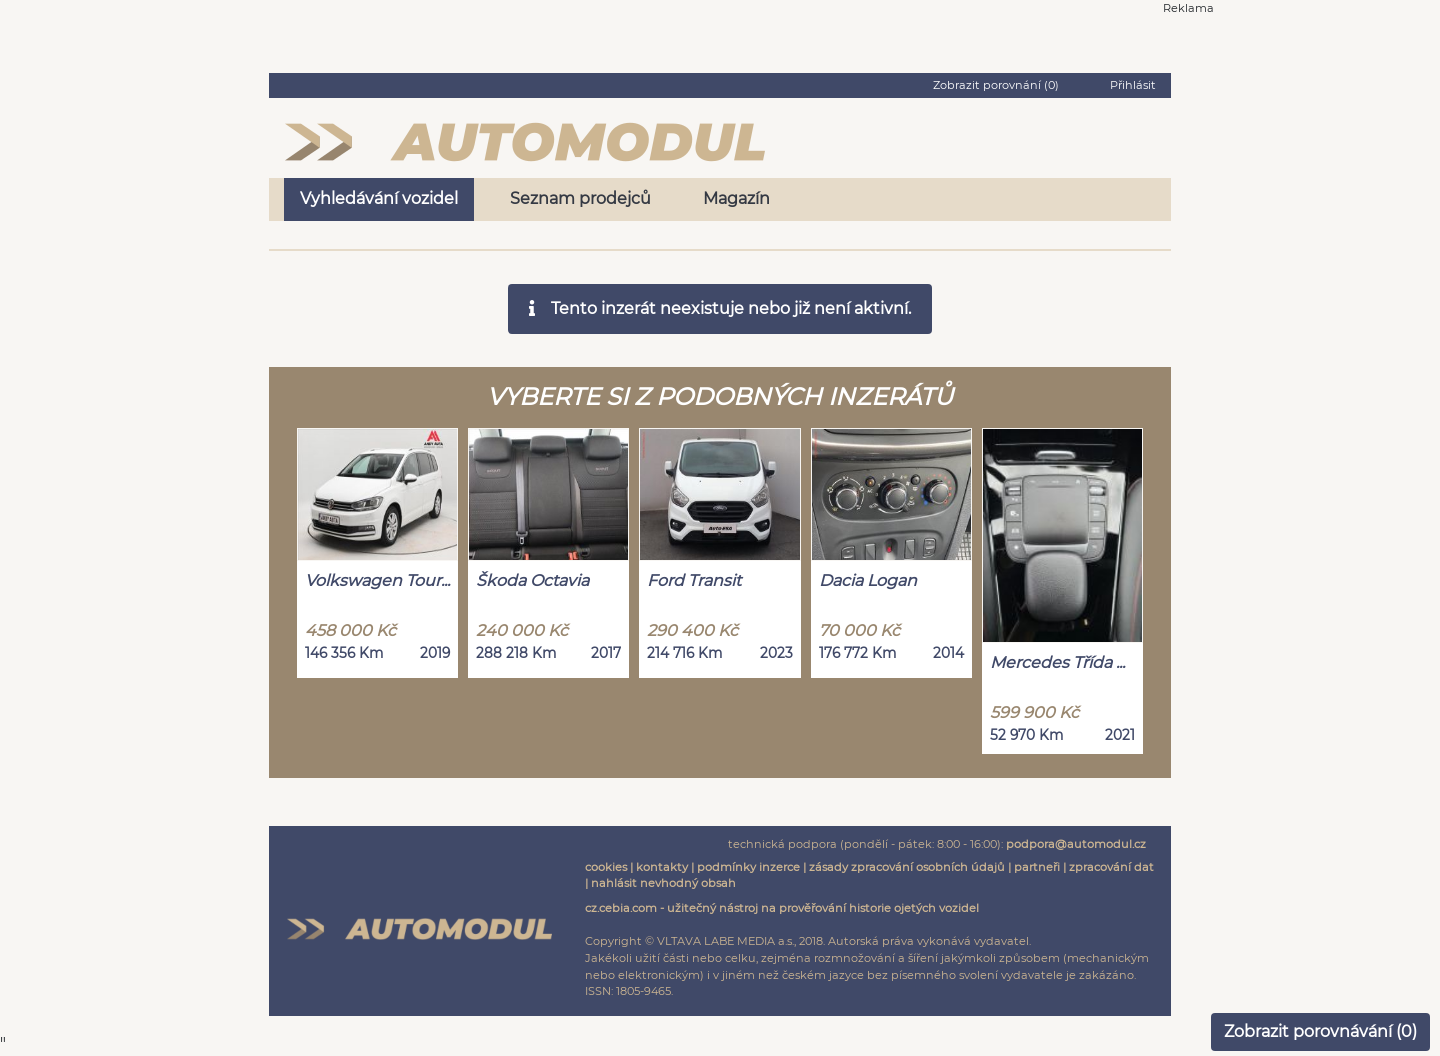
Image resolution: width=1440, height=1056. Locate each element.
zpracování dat (1111, 867)
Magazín (736, 198)
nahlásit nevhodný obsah (663, 883)
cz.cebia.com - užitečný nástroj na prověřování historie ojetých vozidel (782, 908)
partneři (1037, 867)
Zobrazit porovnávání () (1320, 1031)
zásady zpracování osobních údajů (907, 867)
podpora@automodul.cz (1076, 844)
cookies (606, 867)
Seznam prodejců (580, 198)
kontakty (662, 867)
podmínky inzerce (748, 867)
